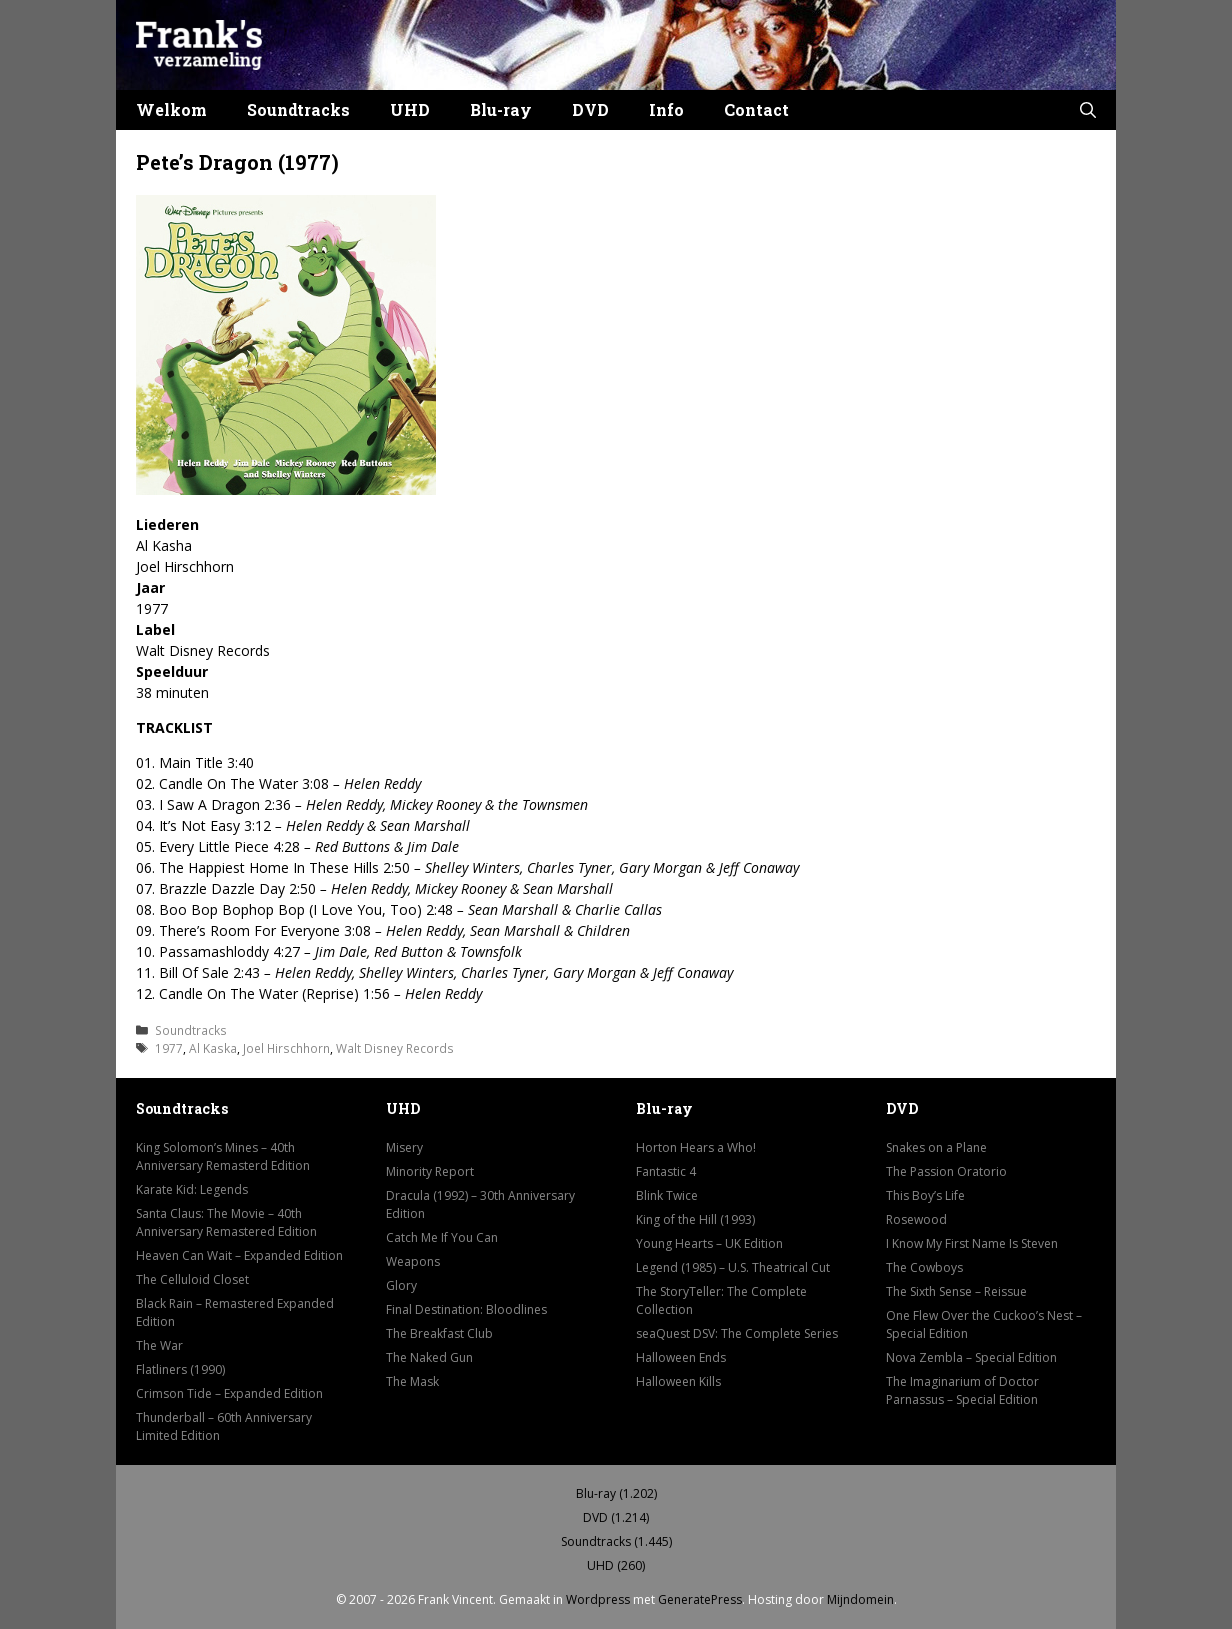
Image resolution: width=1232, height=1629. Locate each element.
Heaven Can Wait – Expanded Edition (239, 1255)
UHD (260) (616, 1565)
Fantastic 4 (666, 1171)
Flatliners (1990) (180, 1369)
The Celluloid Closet (192, 1279)
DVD (590, 109)
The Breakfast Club (439, 1333)
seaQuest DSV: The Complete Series (737, 1333)
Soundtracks (298, 109)
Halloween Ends (681, 1357)
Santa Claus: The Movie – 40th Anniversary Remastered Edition (226, 1222)
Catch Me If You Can (442, 1237)
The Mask (412, 1381)
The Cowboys (924, 1267)
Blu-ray (501, 109)
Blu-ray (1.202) (616, 1493)
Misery (404, 1147)
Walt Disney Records (395, 1048)
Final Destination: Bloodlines (466, 1309)
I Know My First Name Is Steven (972, 1243)
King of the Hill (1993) (695, 1219)
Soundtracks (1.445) (616, 1541)
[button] (1088, 110)
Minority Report (430, 1171)
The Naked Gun (429, 1357)
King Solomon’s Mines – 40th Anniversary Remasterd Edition (223, 1156)
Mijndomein (860, 1599)
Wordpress (598, 1599)
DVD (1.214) (616, 1517)
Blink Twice (667, 1195)
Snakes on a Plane (936, 1147)
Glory (401, 1285)
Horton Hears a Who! (696, 1147)
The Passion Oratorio (946, 1171)
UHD (410, 109)
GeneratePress (700, 1599)
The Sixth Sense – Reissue (956, 1291)
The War (159, 1345)
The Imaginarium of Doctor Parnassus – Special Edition (962, 1390)
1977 (169, 1048)
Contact (756, 109)
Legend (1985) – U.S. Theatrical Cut (733, 1267)
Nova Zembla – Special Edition (971, 1357)
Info (666, 109)
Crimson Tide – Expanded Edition (229, 1393)
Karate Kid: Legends (192, 1189)
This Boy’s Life (925, 1195)
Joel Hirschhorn (286, 1048)
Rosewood (916, 1219)
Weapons (413, 1261)
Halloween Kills (678, 1381)
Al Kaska (213, 1048)
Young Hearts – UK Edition (709, 1243)
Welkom (171, 109)
